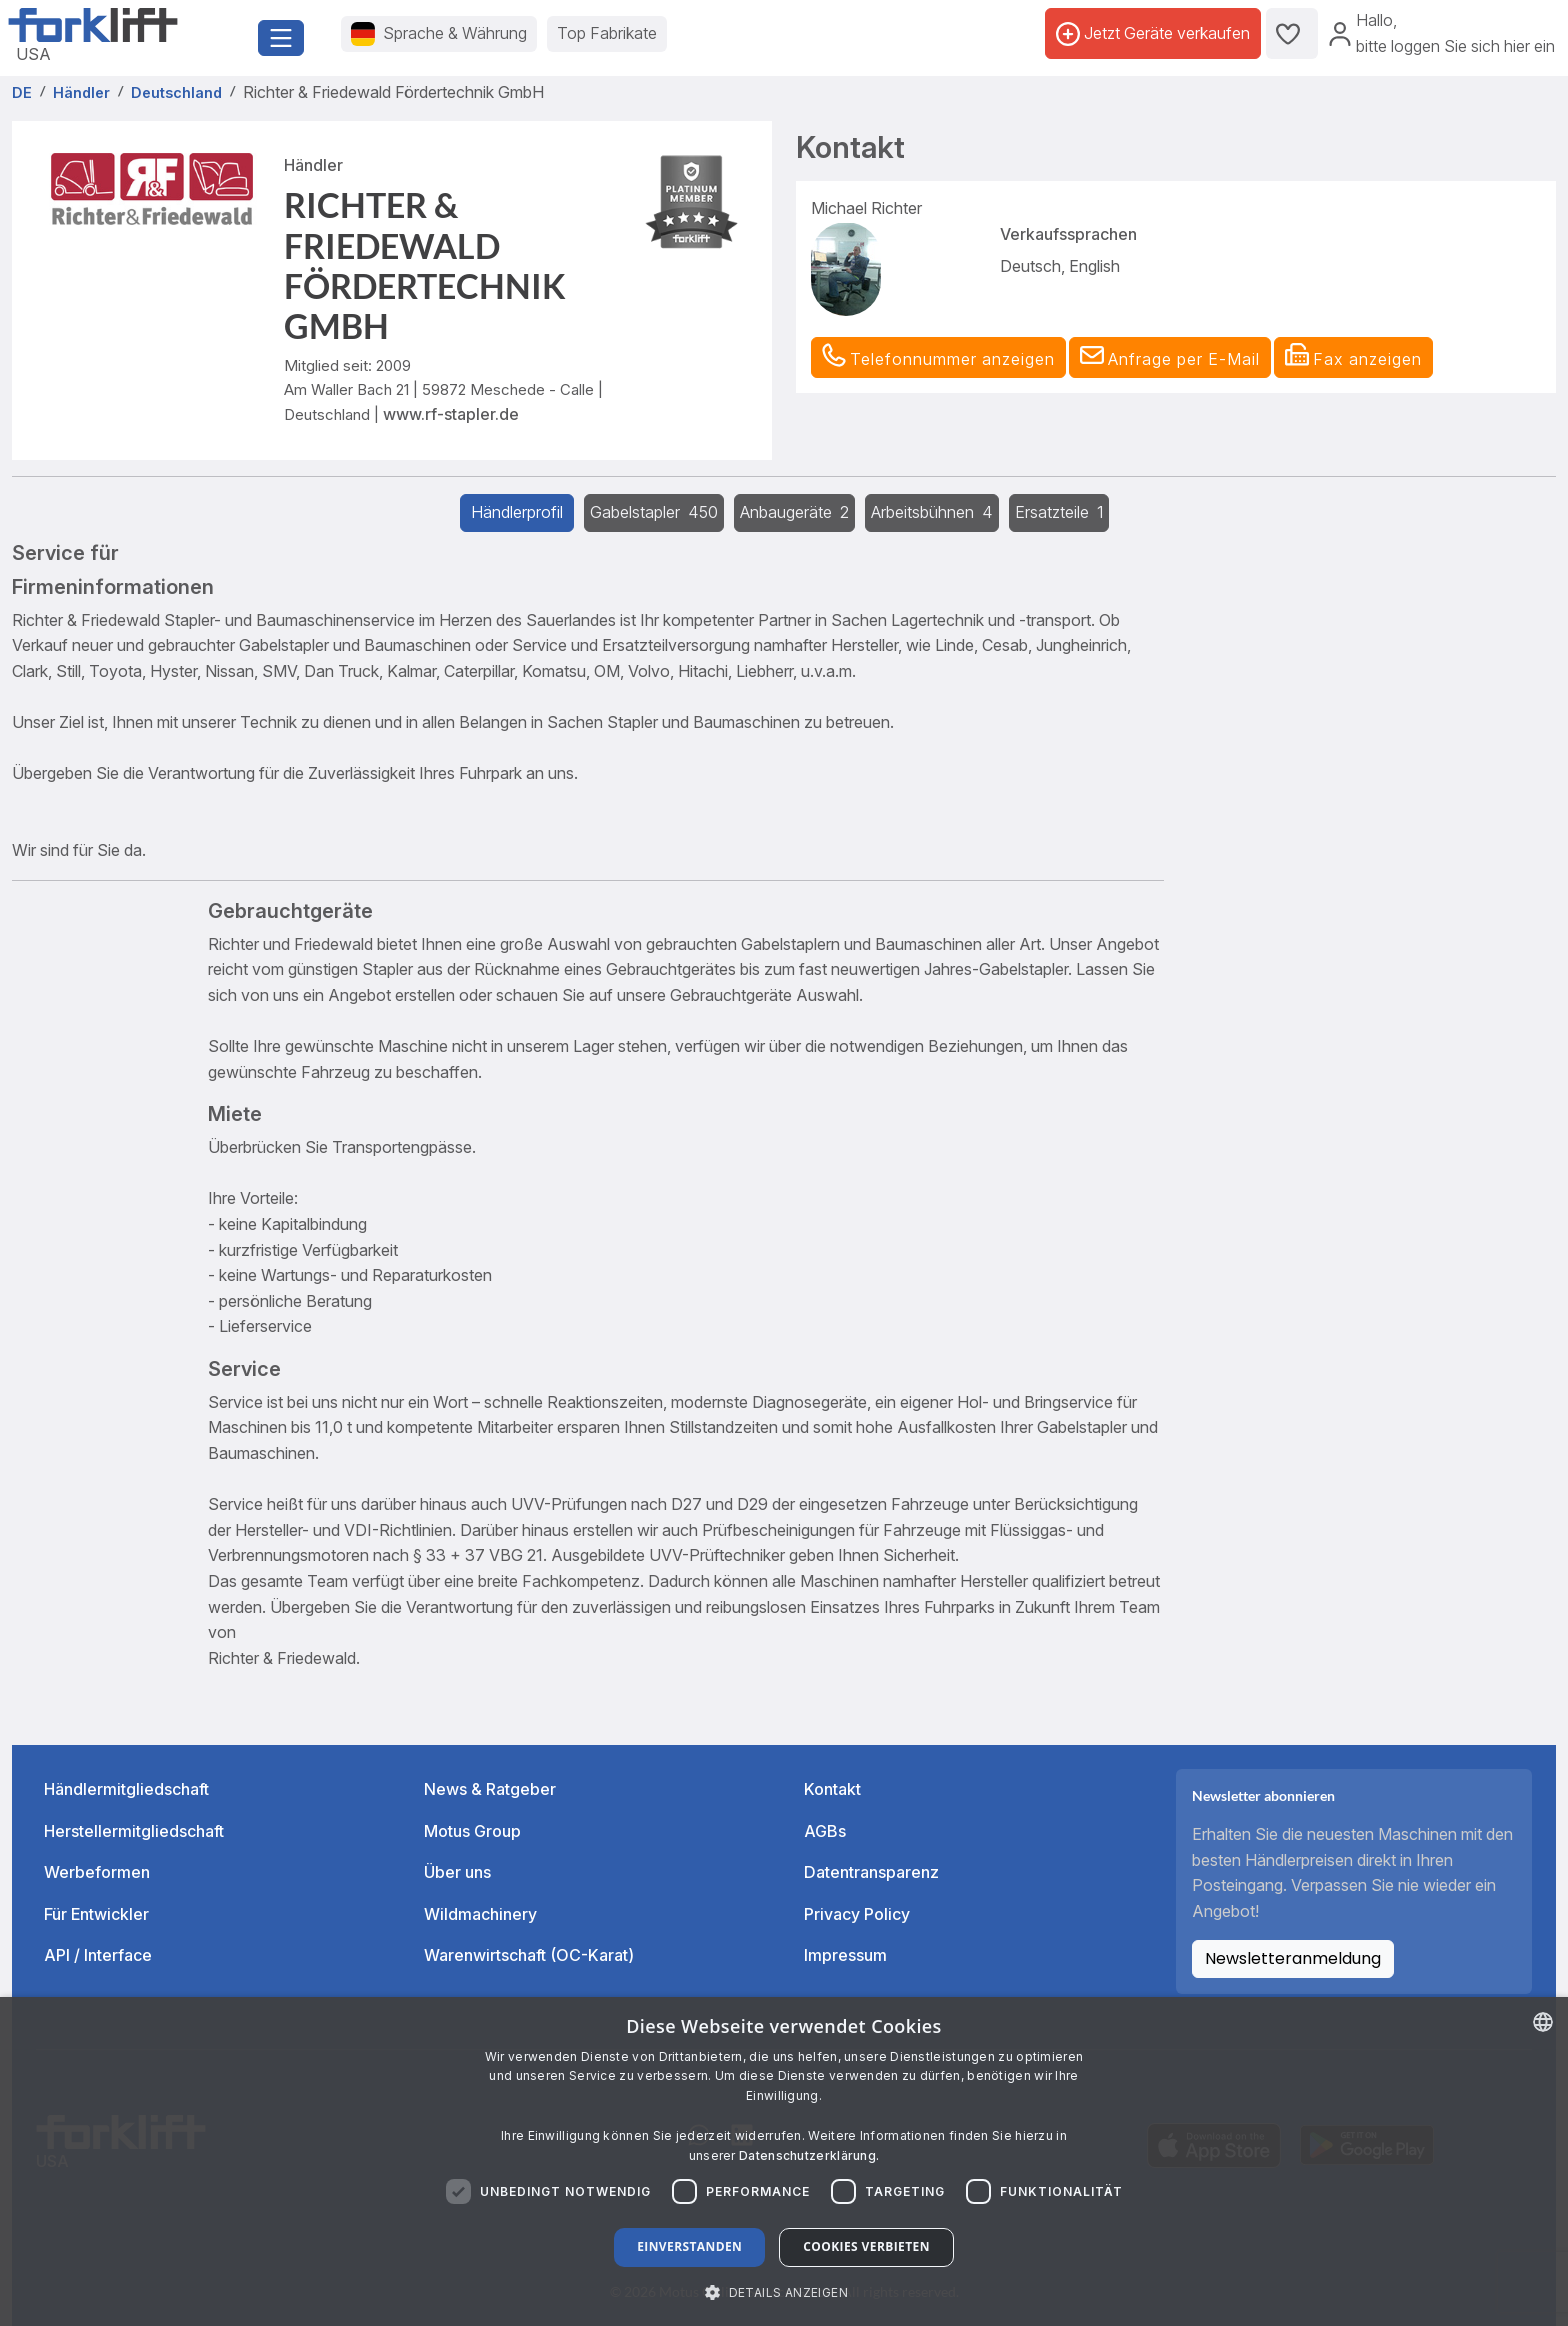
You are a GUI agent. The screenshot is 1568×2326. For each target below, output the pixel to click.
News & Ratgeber (490, 1789)
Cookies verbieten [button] (866, 2246)
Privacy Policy (857, 1914)
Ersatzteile (1059, 512)
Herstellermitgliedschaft (134, 1831)
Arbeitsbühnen (932, 512)
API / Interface (98, 1955)
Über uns (457, 1872)
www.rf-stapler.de (451, 414)
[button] (1170, 358)
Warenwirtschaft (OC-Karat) (529, 1955)
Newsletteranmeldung (1293, 1958)
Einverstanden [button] (689, 2246)
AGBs (825, 1831)
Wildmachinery (480, 1914)
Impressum (845, 1955)
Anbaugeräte (794, 512)
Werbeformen (97, 1872)
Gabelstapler (654, 512)
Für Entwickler (96, 1914)
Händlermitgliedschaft (126, 1789)
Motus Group (472, 1831)
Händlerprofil (517, 512)
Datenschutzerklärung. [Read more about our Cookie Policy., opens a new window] (809, 2155)
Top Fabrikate (607, 33)
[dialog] (784, 2161)
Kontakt (832, 1789)
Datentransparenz (871, 1872)
